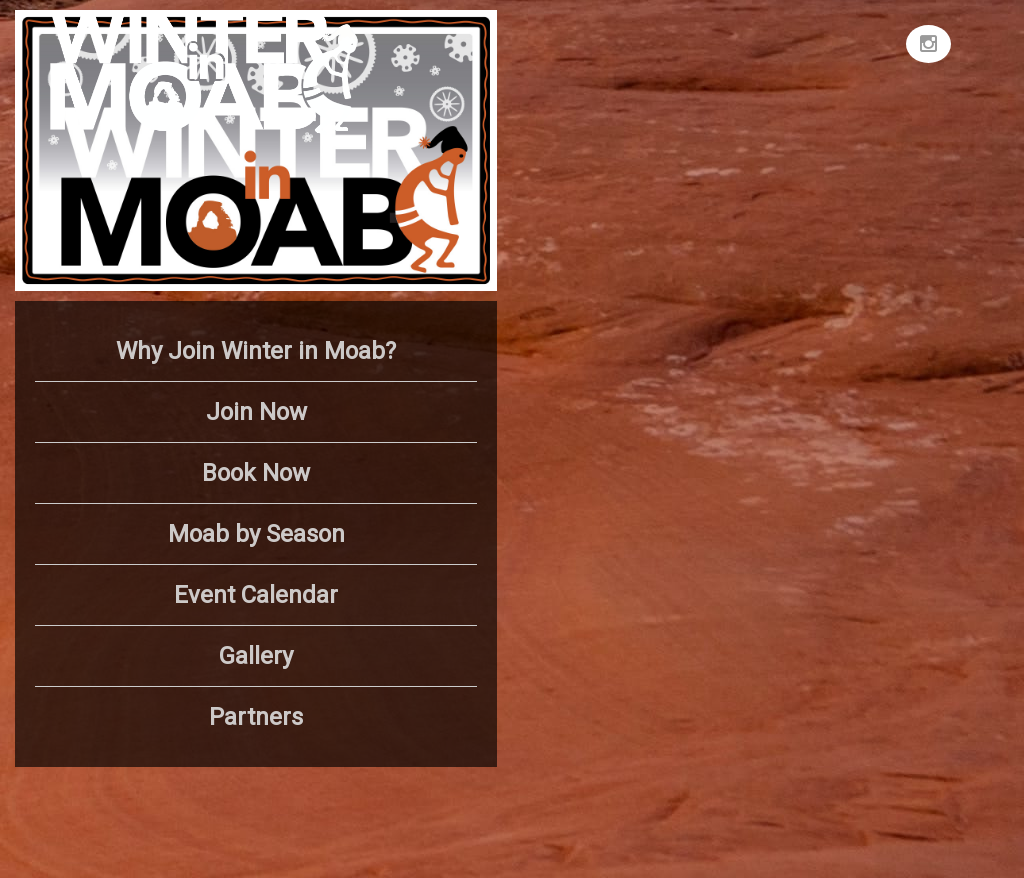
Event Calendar (256, 595)
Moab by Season (256, 534)
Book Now (256, 473)
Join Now (256, 412)
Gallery (256, 656)
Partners (256, 717)
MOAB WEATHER (764, 85)
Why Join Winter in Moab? (256, 351)
